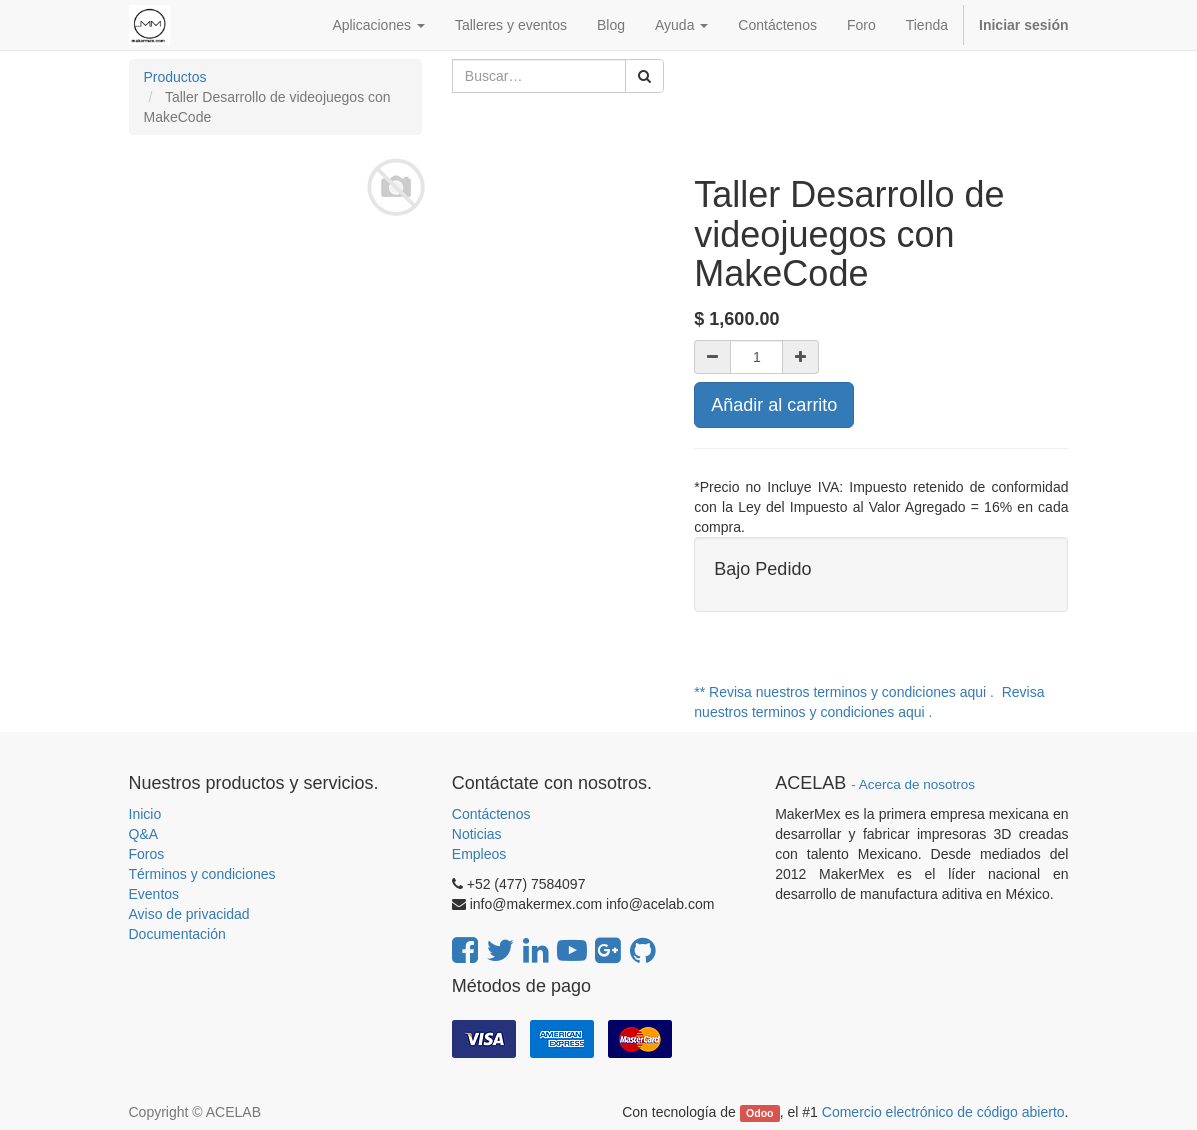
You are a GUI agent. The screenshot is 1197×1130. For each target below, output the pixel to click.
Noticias (477, 834)
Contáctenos (491, 814)
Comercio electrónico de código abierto (943, 1112)
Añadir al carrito (774, 405)
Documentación (177, 934)
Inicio (145, 814)
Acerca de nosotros (917, 784)
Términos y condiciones (202, 874)
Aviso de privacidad (189, 914)
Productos (175, 77)
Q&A (144, 834)
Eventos (154, 894)
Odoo (759, 1113)
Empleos (479, 854)
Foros (147, 854)
